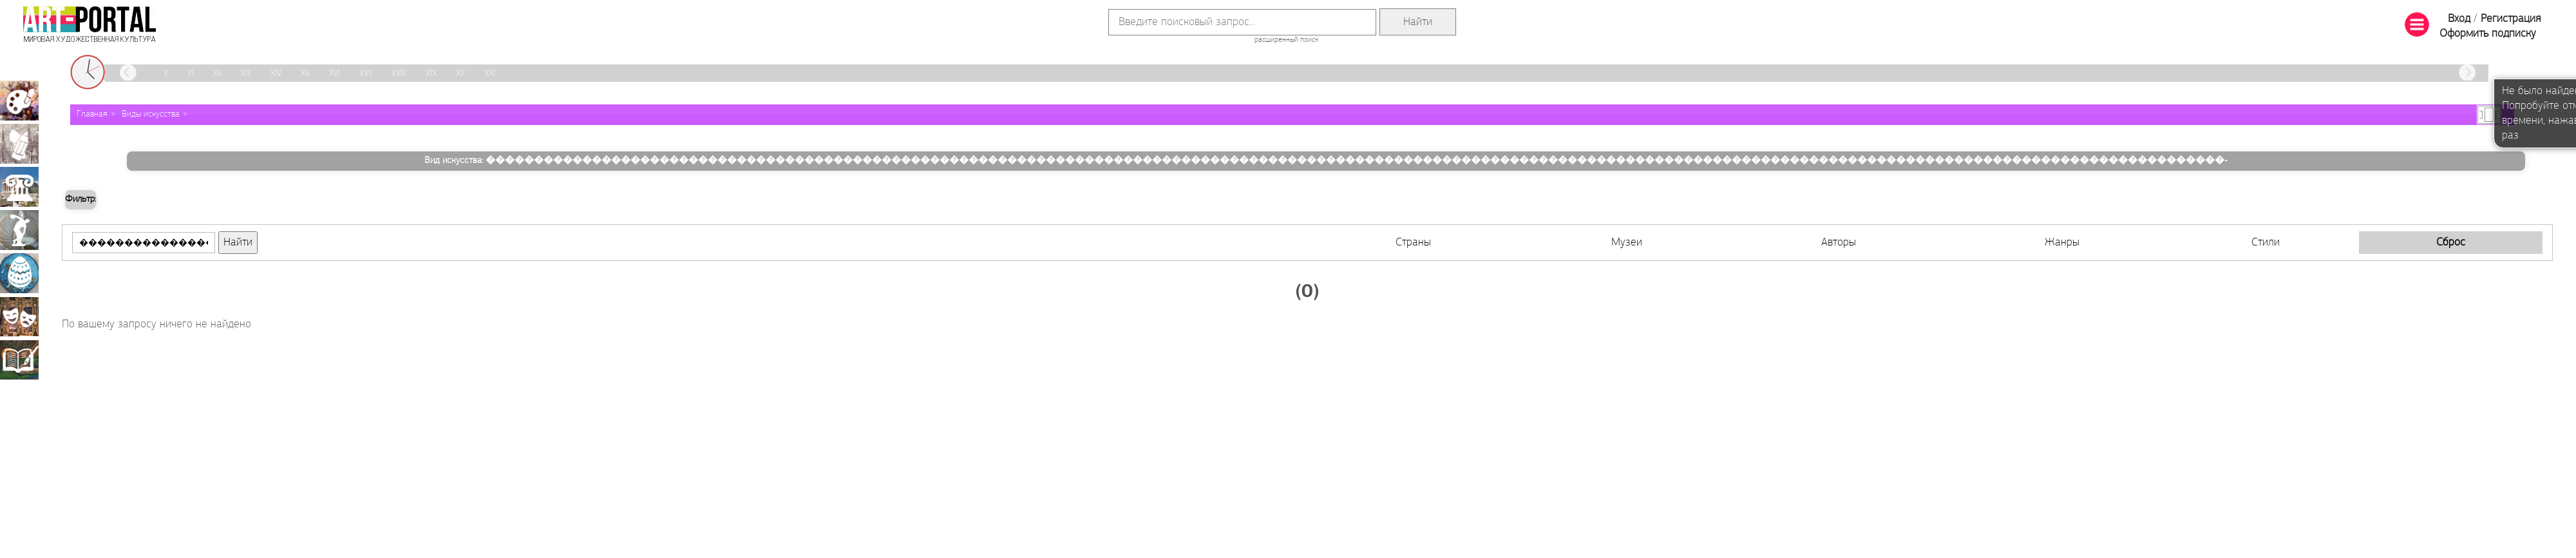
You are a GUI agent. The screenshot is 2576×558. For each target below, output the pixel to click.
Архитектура (19, 187)
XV (305, 74)
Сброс (2450, 242)
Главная (92, 114)
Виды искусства (151, 114)
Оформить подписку (2487, 34)
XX (460, 74)
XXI (489, 74)
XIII (246, 74)
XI (190, 74)
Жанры (2062, 242)
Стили (2265, 242)
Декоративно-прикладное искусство (19, 273)
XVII (365, 74)
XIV (275, 74)
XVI (334, 74)
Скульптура (19, 230)
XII (217, 74)
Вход (2459, 19)
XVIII (399, 74)
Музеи (1626, 242)
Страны (1413, 242)
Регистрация (2511, 19)
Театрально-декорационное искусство (19, 316)
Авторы (1838, 242)
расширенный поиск (1286, 40)
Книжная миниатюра (19, 360)
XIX (431, 74)
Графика (19, 144)
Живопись (19, 100)
